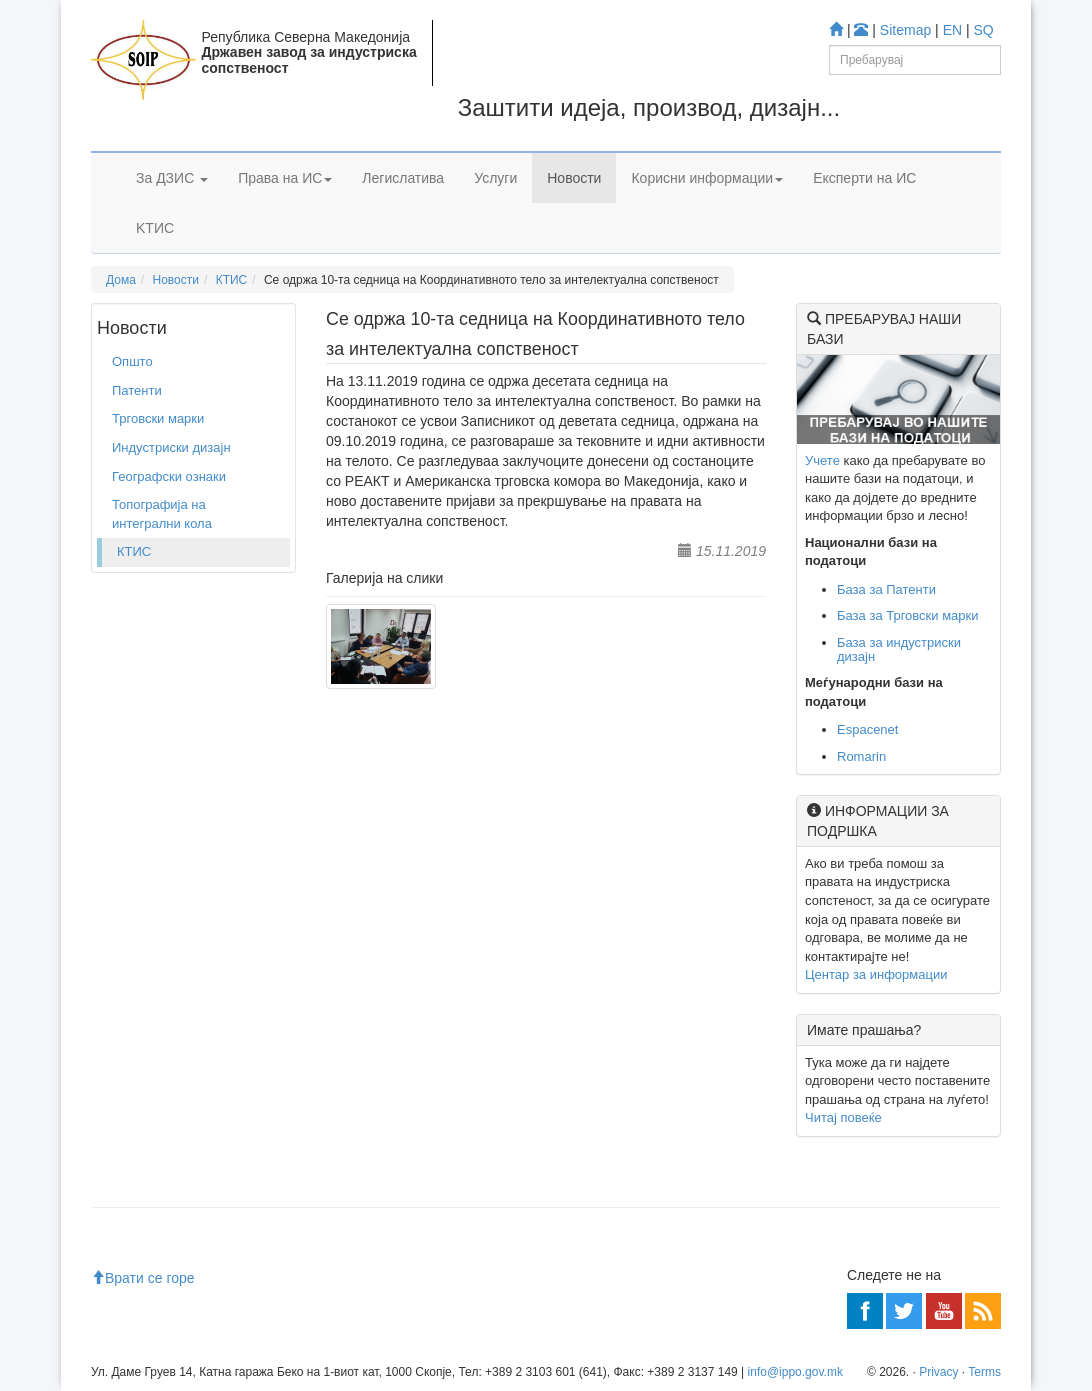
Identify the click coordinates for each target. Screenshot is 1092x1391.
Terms (984, 1372)
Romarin (861, 756)
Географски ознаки (169, 476)
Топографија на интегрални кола (162, 514)
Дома (121, 280)
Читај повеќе (843, 1117)
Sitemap (905, 30)
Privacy (938, 1372)
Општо (132, 361)
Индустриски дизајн (171, 447)
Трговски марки (158, 418)
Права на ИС (285, 178)
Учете (822, 460)
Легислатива (403, 178)
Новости (574, 178)
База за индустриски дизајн (899, 649)
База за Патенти (886, 589)
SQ (984, 30)
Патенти (137, 390)
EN (952, 30)
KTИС (155, 228)
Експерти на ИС (864, 178)
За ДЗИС (172, 178)
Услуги (495, 178)
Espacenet (867, 729)
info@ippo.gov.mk (795, 1372)
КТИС (232, 280)
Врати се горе (143, 1278)
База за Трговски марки (908, 615)
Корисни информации (707, 178)
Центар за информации (876, 974)
